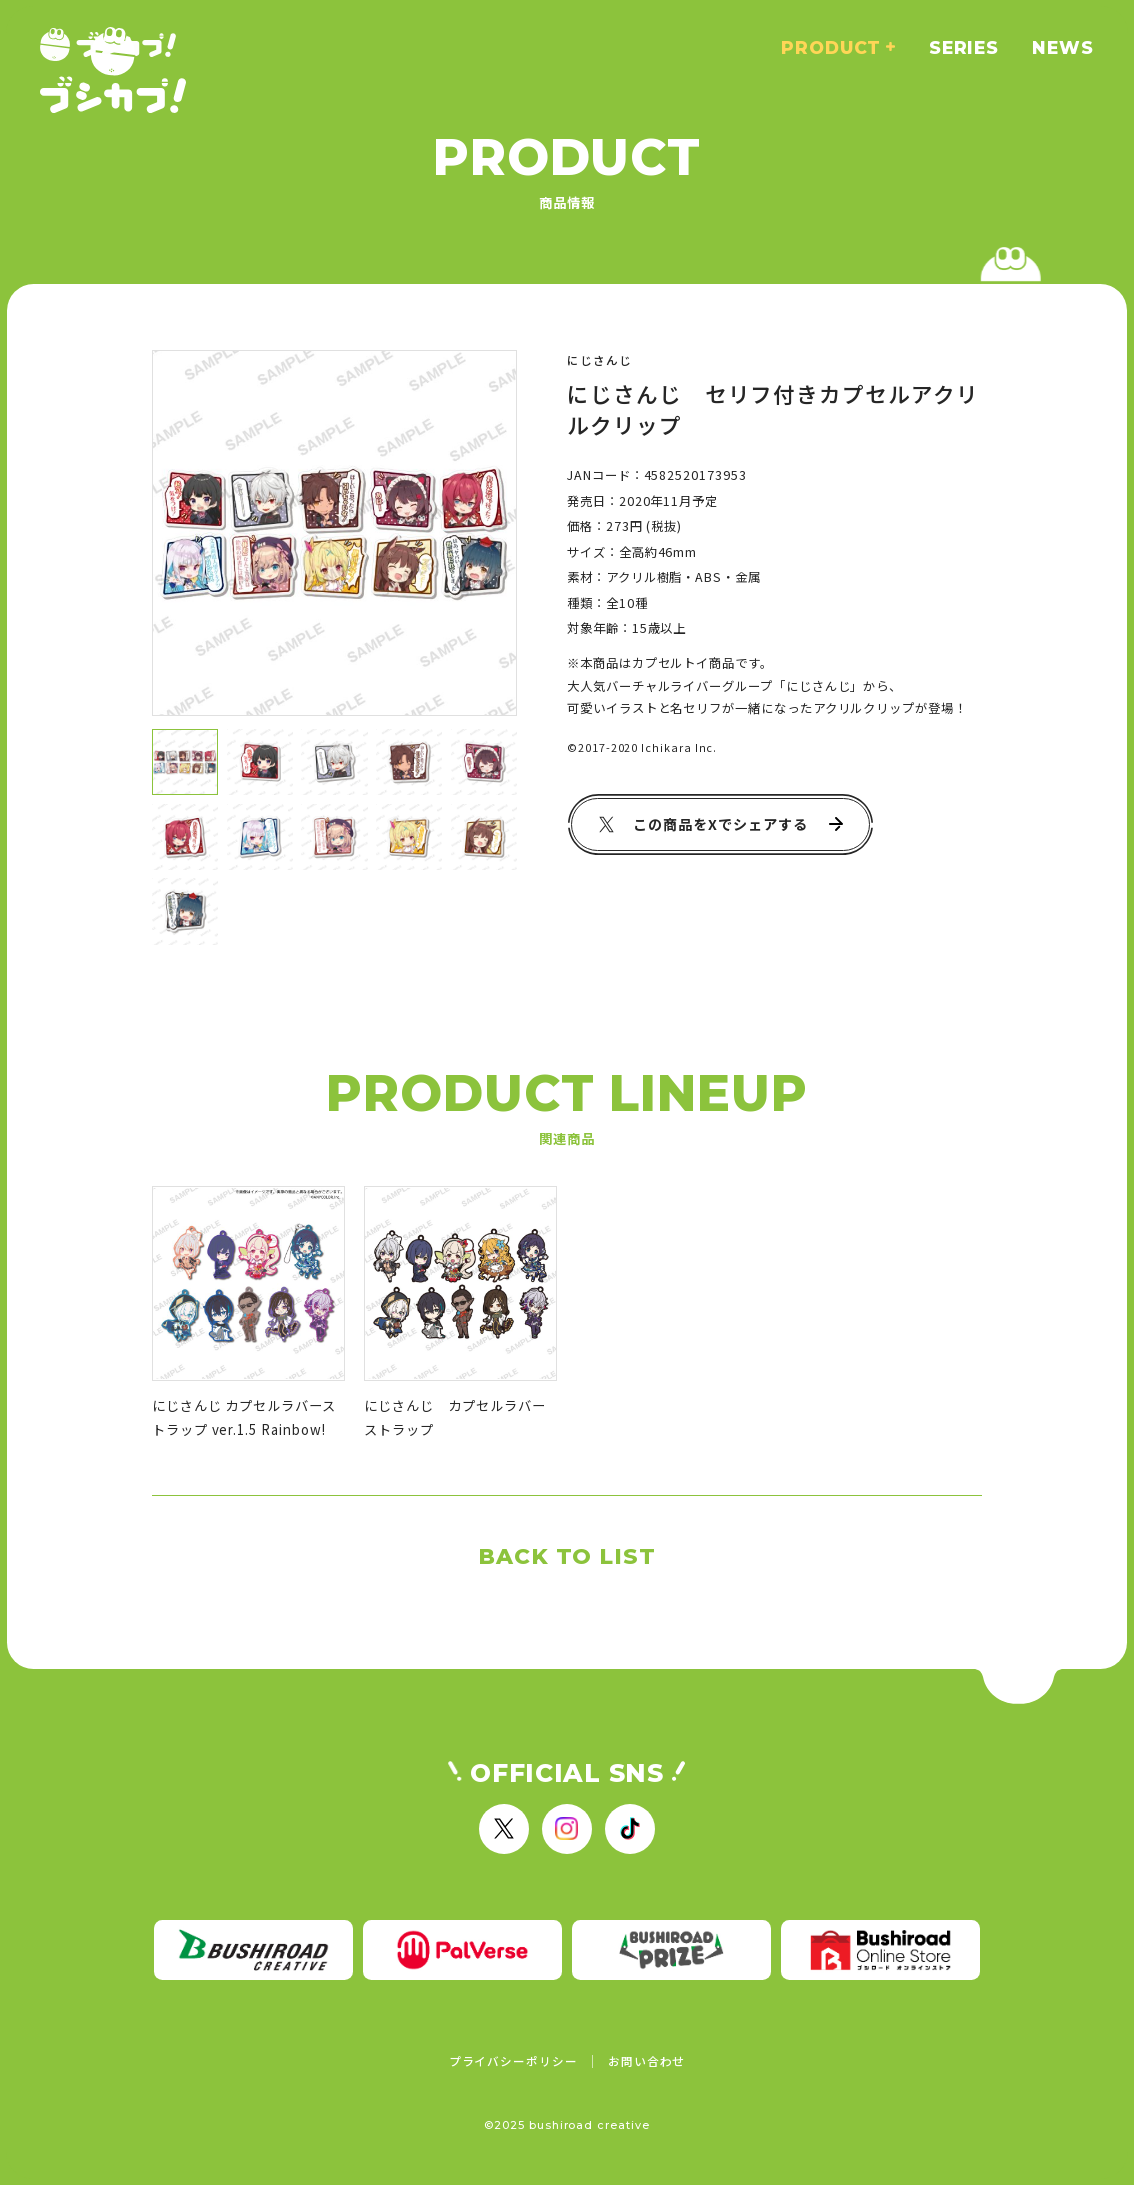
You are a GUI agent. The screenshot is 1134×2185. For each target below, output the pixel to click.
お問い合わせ (647, 2061)
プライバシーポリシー (513, 2061)
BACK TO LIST (567, 1556)
